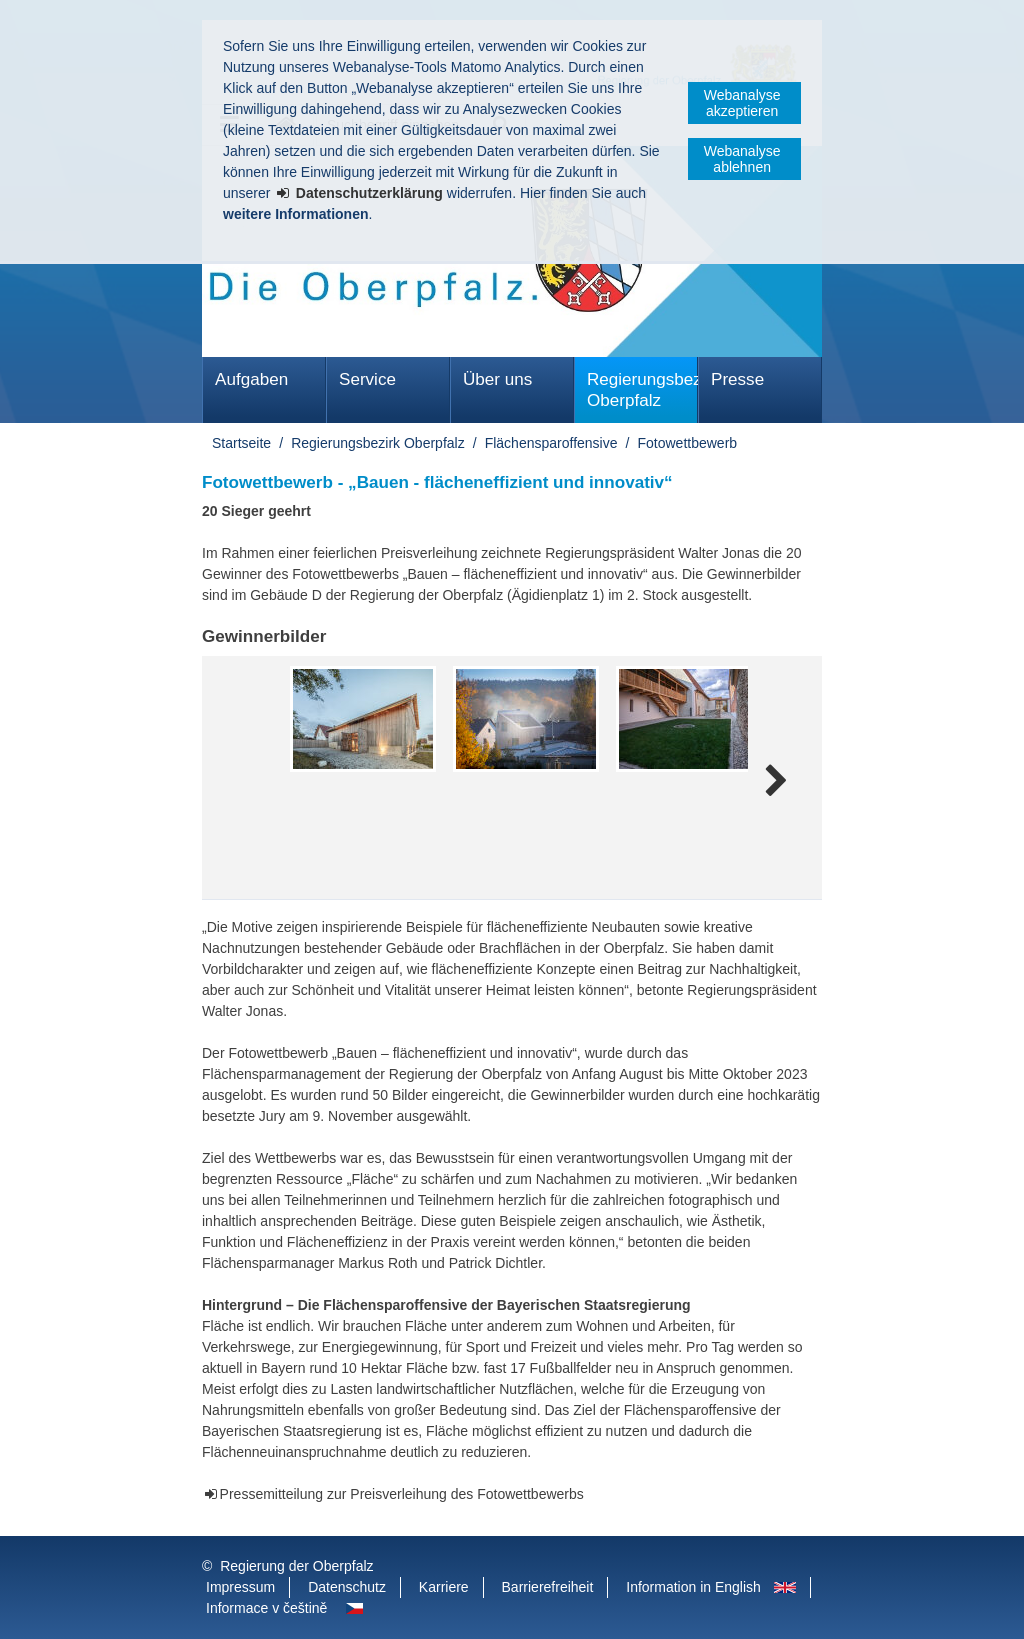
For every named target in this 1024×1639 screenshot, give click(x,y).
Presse (737, 379)
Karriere (444, 1587)
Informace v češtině (266, 1608)
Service (367, 379)
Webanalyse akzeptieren (742, 103)
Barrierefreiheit (548, 1587)
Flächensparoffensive (551, 443)
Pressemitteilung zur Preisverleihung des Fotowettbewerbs (402, 1494)
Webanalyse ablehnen (742, 159)
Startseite (241, 443)
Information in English (693, 1587)
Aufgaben (251, 379)
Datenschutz (347, 1587)
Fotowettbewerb (688, 443)
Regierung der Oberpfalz (296, 1566)
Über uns (497, 379)
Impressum (240, 1587)
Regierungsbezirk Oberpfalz (642, 390)
